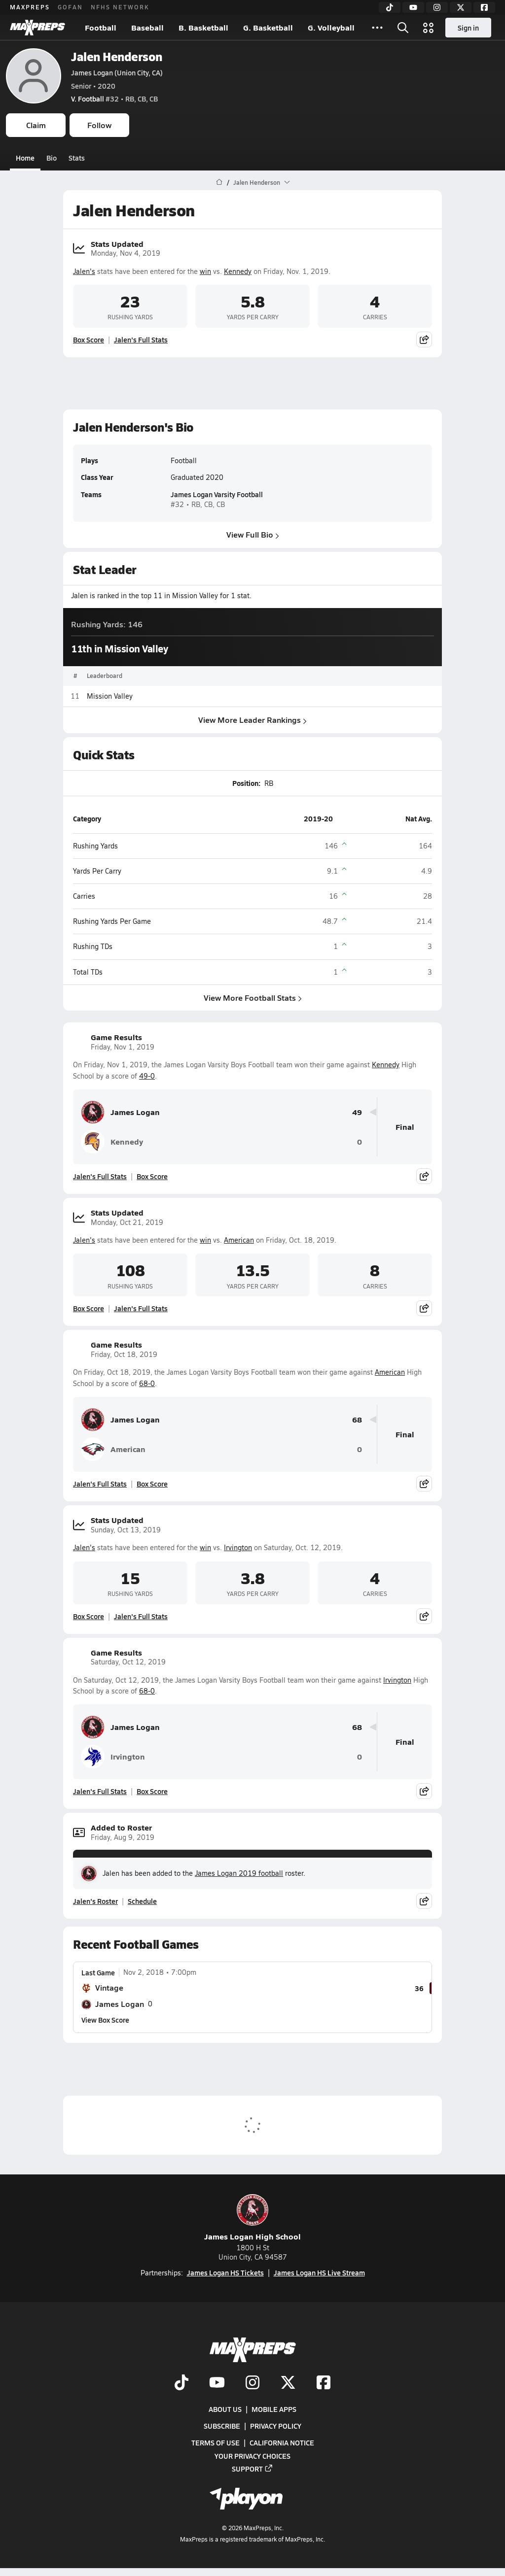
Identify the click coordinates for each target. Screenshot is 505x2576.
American (239, 1240)
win (205, 271)
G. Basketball (268, 27)
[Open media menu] (428, 27)
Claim (36, 125)
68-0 (147, 1383)
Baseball (147, 27)
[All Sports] (377, 27)
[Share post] (424, 339)
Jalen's (84, 271)
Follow (99, 125)
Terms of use (215, 2443)
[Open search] (403, 27)
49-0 (147, 1076)
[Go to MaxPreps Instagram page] (252, 2383)
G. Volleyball (331, 27)
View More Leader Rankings (252, 719)
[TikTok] (389, 7)
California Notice (282, 2443)
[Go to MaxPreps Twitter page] (288, 2383)
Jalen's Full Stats (141, 339)
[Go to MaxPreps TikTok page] (181, 2383)
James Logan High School (252, 2218)
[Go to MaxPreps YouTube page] (217, 2383)
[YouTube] (413, 7)
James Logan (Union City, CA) (117, 72)
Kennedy (238, 271)
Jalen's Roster (95, 1901)
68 (357, 1420)
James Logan (120, 1112)
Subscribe (222, 2426)
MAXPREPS (30, 7)
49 (357, 1112)
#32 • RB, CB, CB (114, 98)
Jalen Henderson (116, 56)
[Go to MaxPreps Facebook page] (323, 2383)
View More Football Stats (253, 997)
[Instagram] (437, 7)
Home (25, 158)
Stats (77, 158)
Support (252, 2469)
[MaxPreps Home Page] (219, 182)
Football (100, 27)
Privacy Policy (275, 2426)
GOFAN (70, 7)
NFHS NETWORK (120, 7)
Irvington (238, 1547)
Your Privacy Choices (252, 2455)
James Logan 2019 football (239, 1873)
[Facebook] (484, 7)
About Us (225, 2409)
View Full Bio (252, 534)
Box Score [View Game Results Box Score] (152, 1176)
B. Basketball (203, 27)
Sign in (468, 28)
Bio (51, 158)
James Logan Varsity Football (217, 495)
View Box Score (105, 2020)
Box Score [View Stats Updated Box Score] (88, 339)
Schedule (142, 1901)
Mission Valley (110, 696)
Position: (246, 783)
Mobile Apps (274, 2409)
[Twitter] (460, 7)
